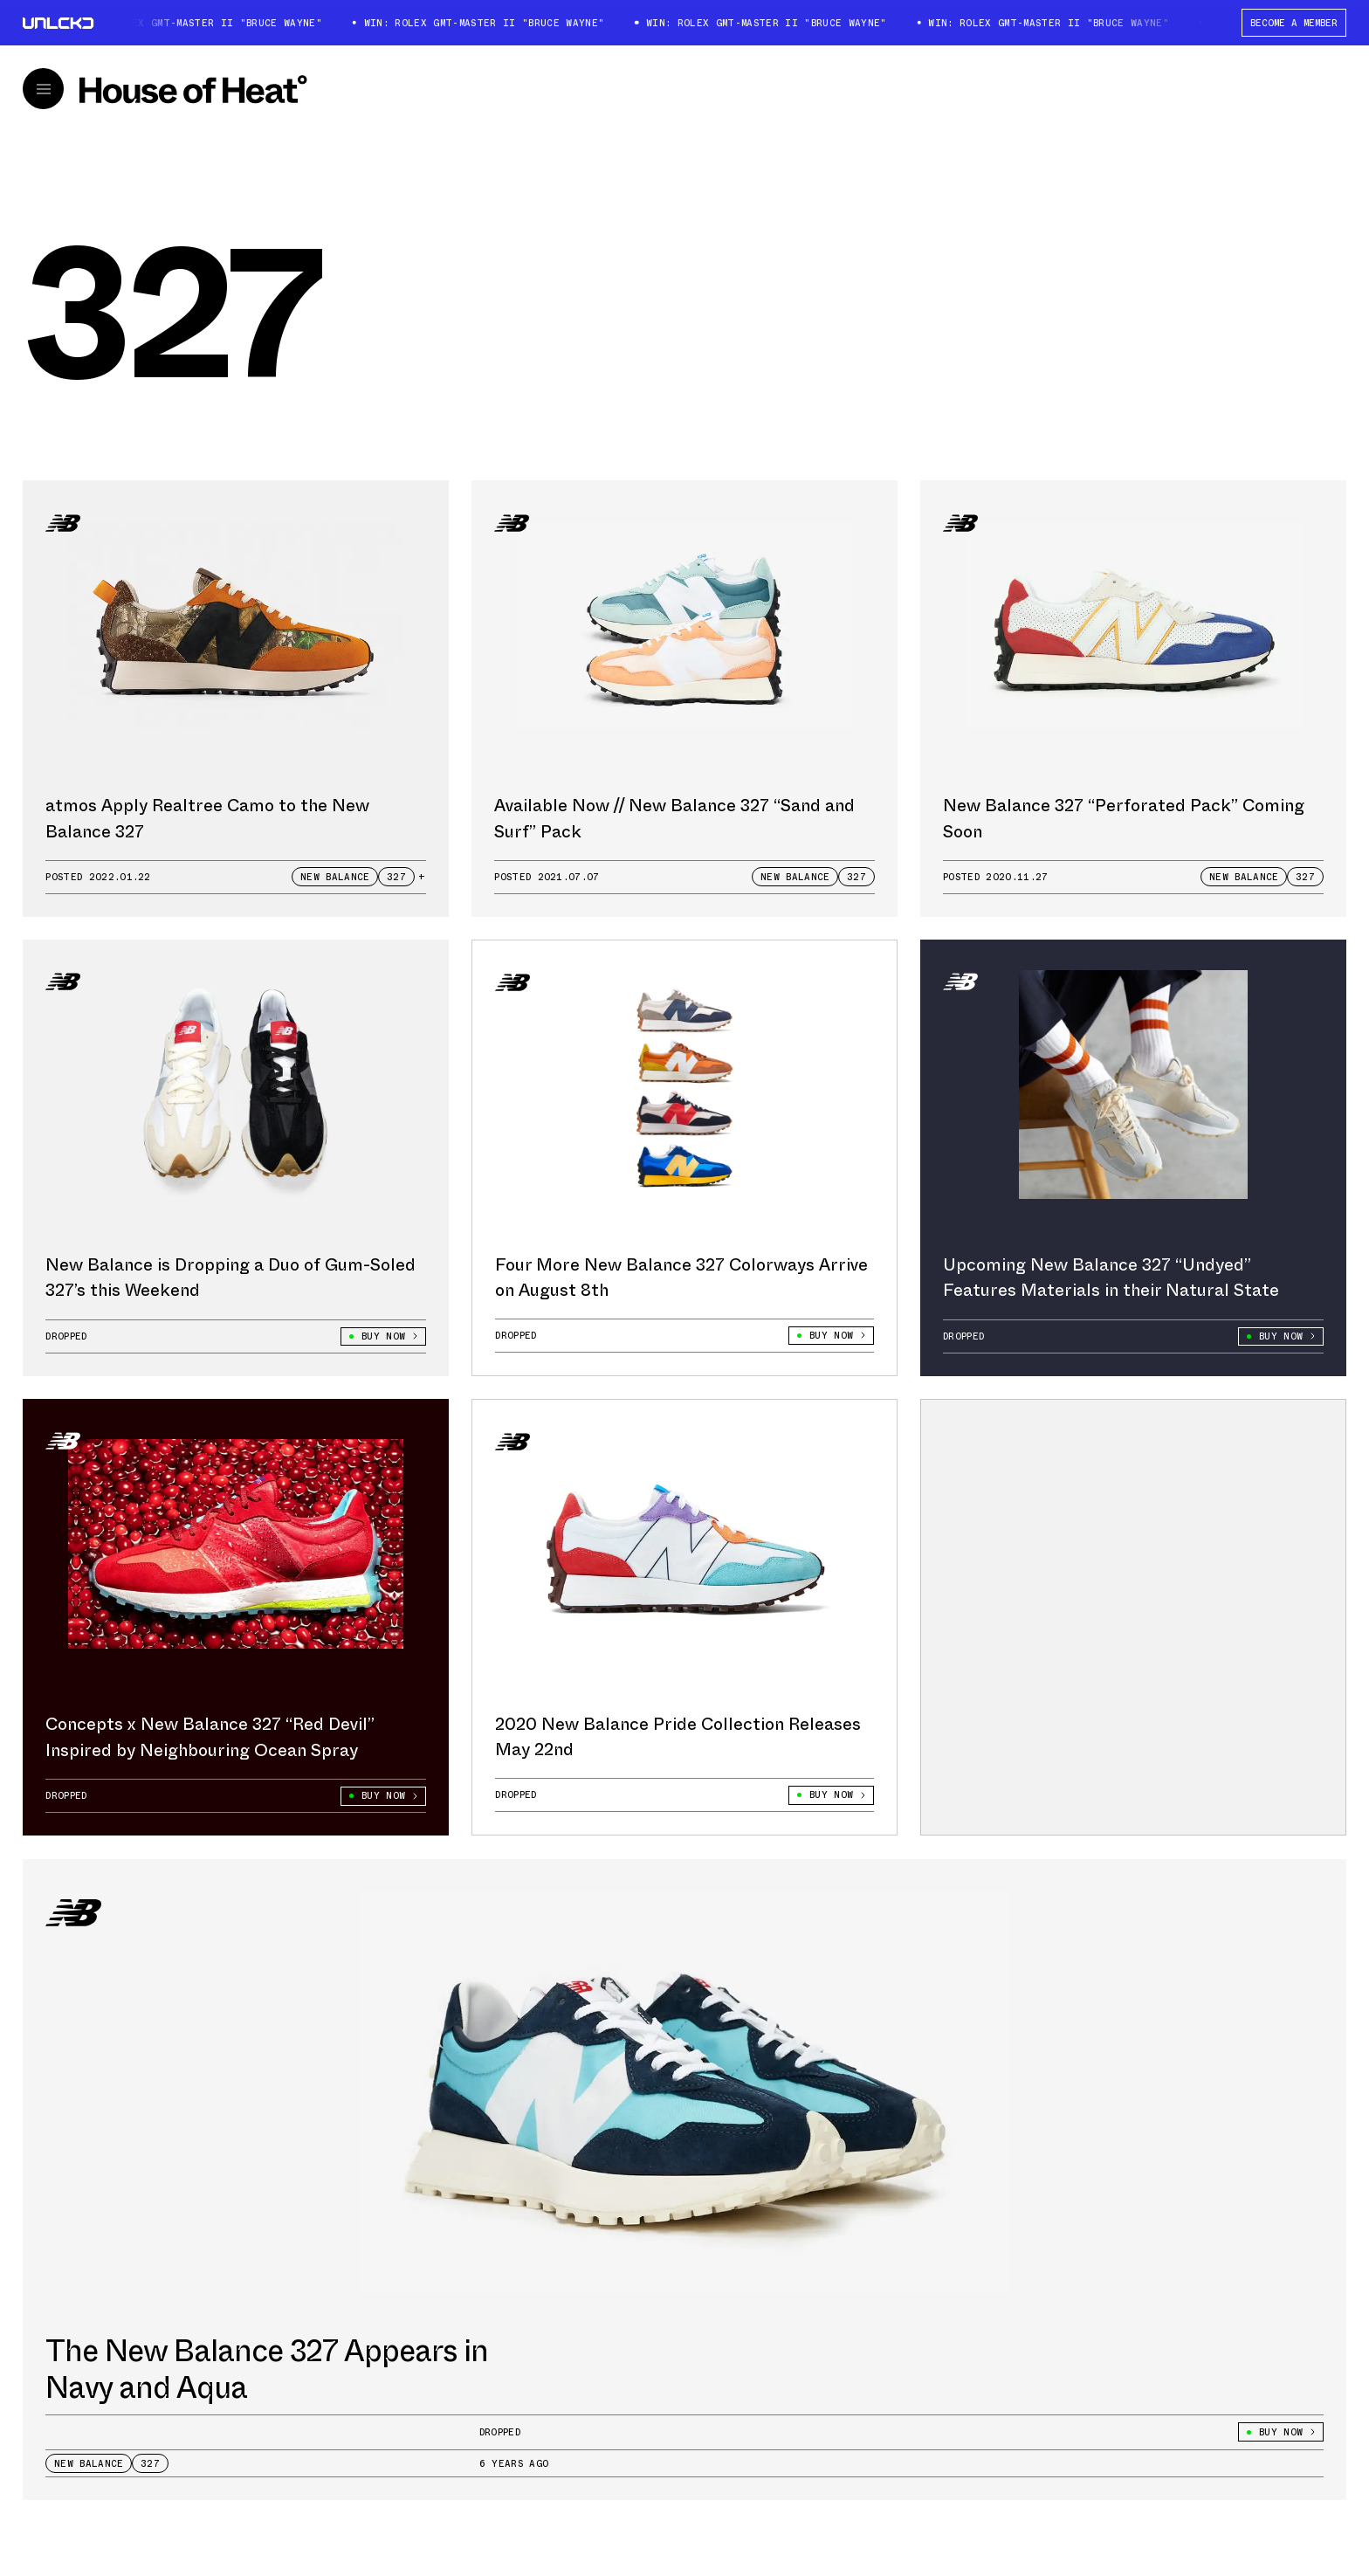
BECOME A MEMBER (1294, 23)
